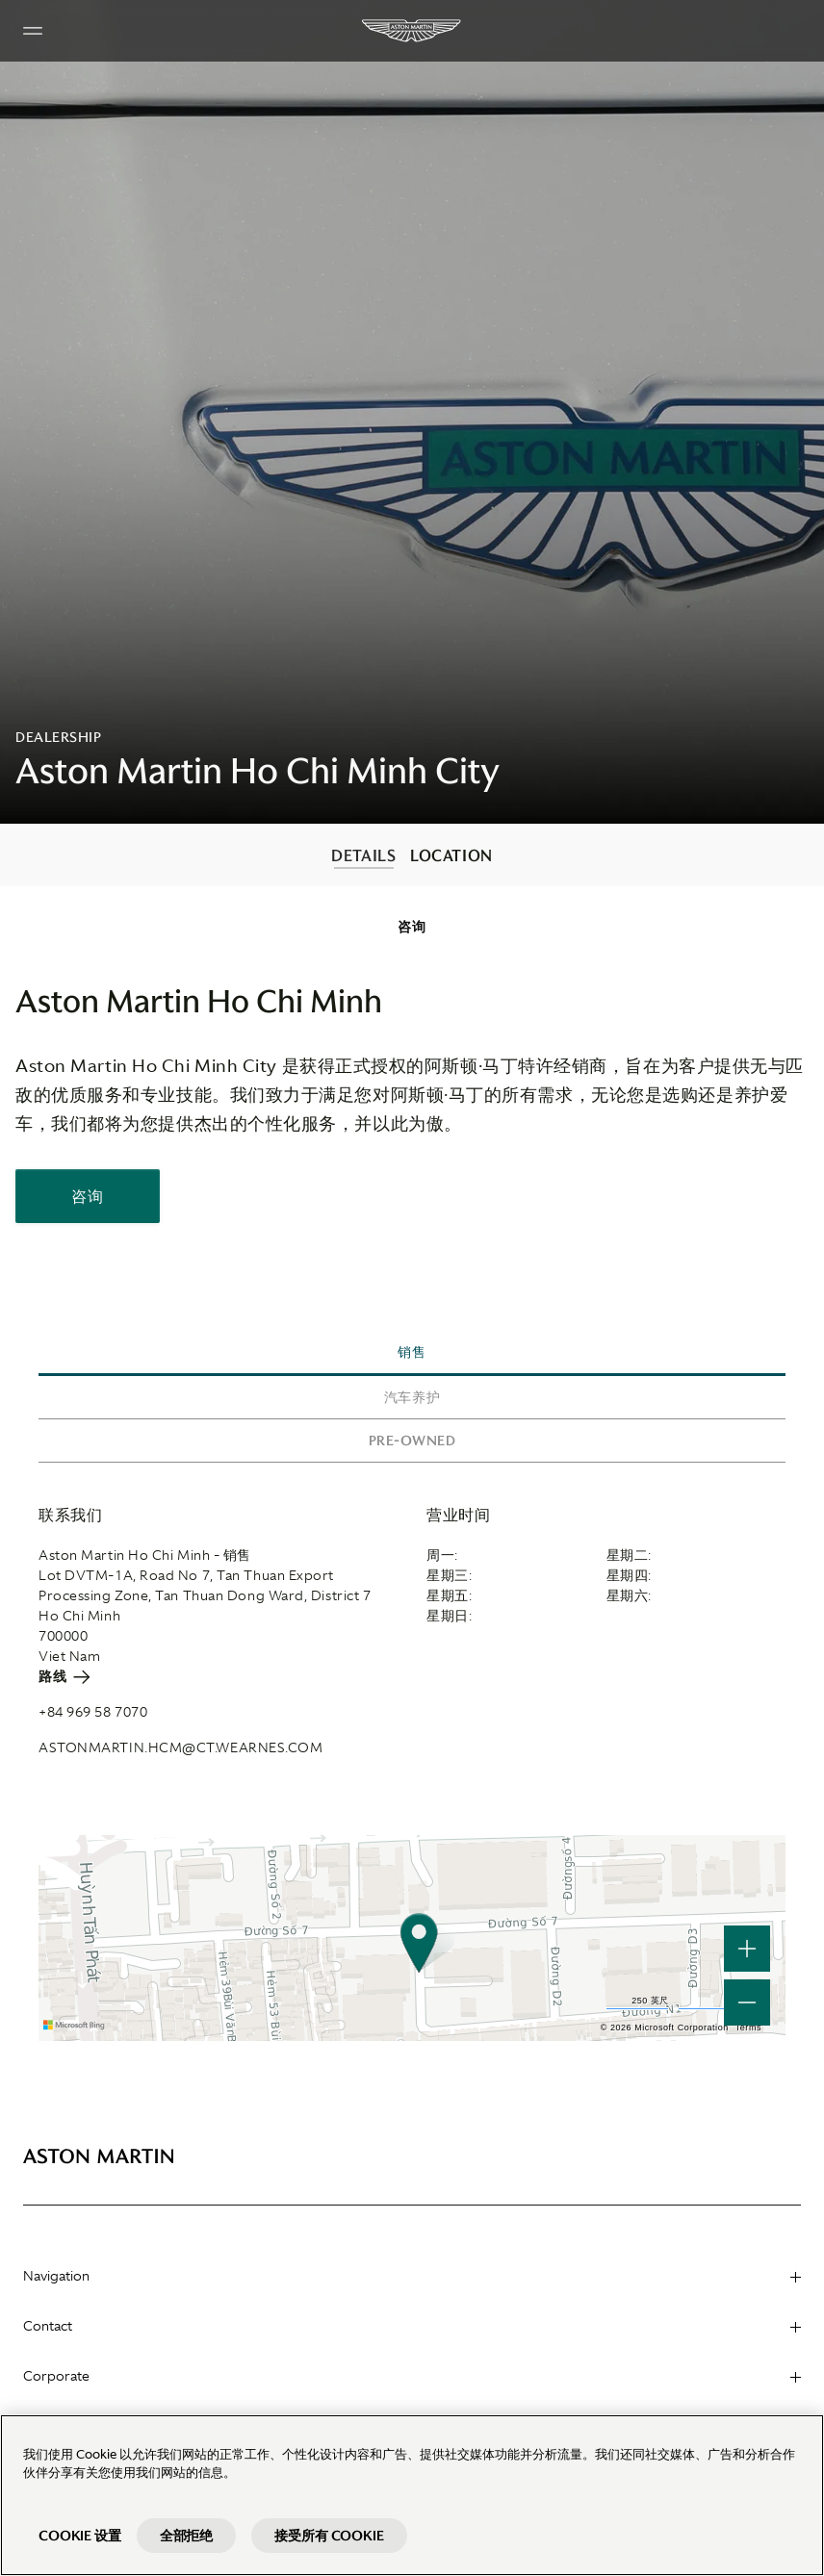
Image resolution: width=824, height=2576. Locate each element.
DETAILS (363, 855)
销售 (411, 1352)
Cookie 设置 (80, 2535)
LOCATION (451, 855)
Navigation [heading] (412, 2275)
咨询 (411, 926)
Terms (748, 2027)
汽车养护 (412, 1397)
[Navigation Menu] (32, 30)
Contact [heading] (412, 2325)
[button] (747, 2002)
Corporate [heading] (412, 2376)
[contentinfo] (412, 855)
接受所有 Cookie (328, 2535)
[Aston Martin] (412, 31)
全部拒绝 (186, 2535)
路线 (64, 1676)
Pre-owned (412, 1440)
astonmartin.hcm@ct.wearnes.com (181, 1747)
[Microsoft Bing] (76, 2025)
